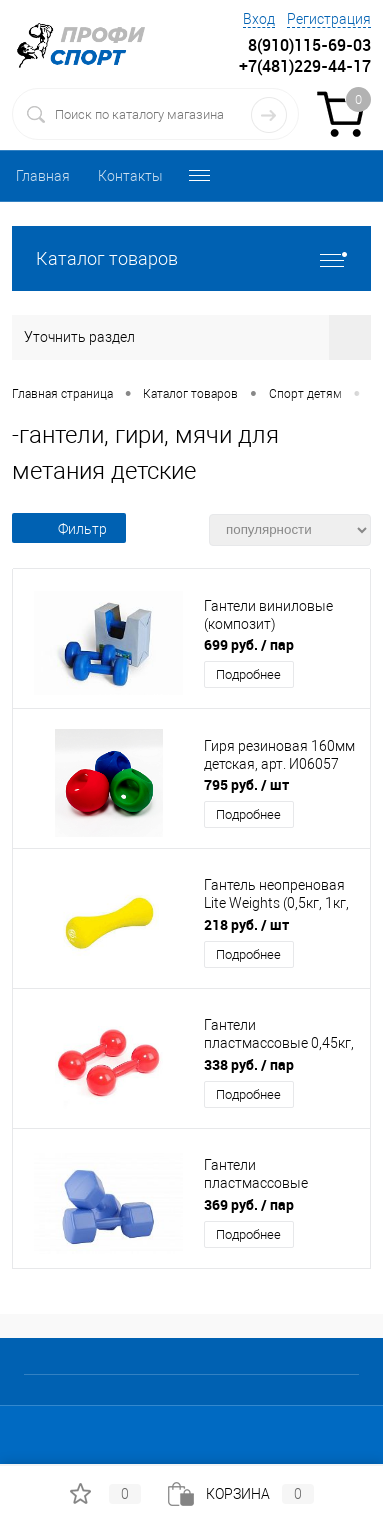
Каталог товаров (191, 258)
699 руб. (249, 644)
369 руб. (249, 1204)
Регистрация (329, 19)
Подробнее (248, 674)
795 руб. (246, 784)
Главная (43, 176)
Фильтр (69, 529)
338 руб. (249, 1064)
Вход (259, 19)
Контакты (130, 176)
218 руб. (246, 924)
